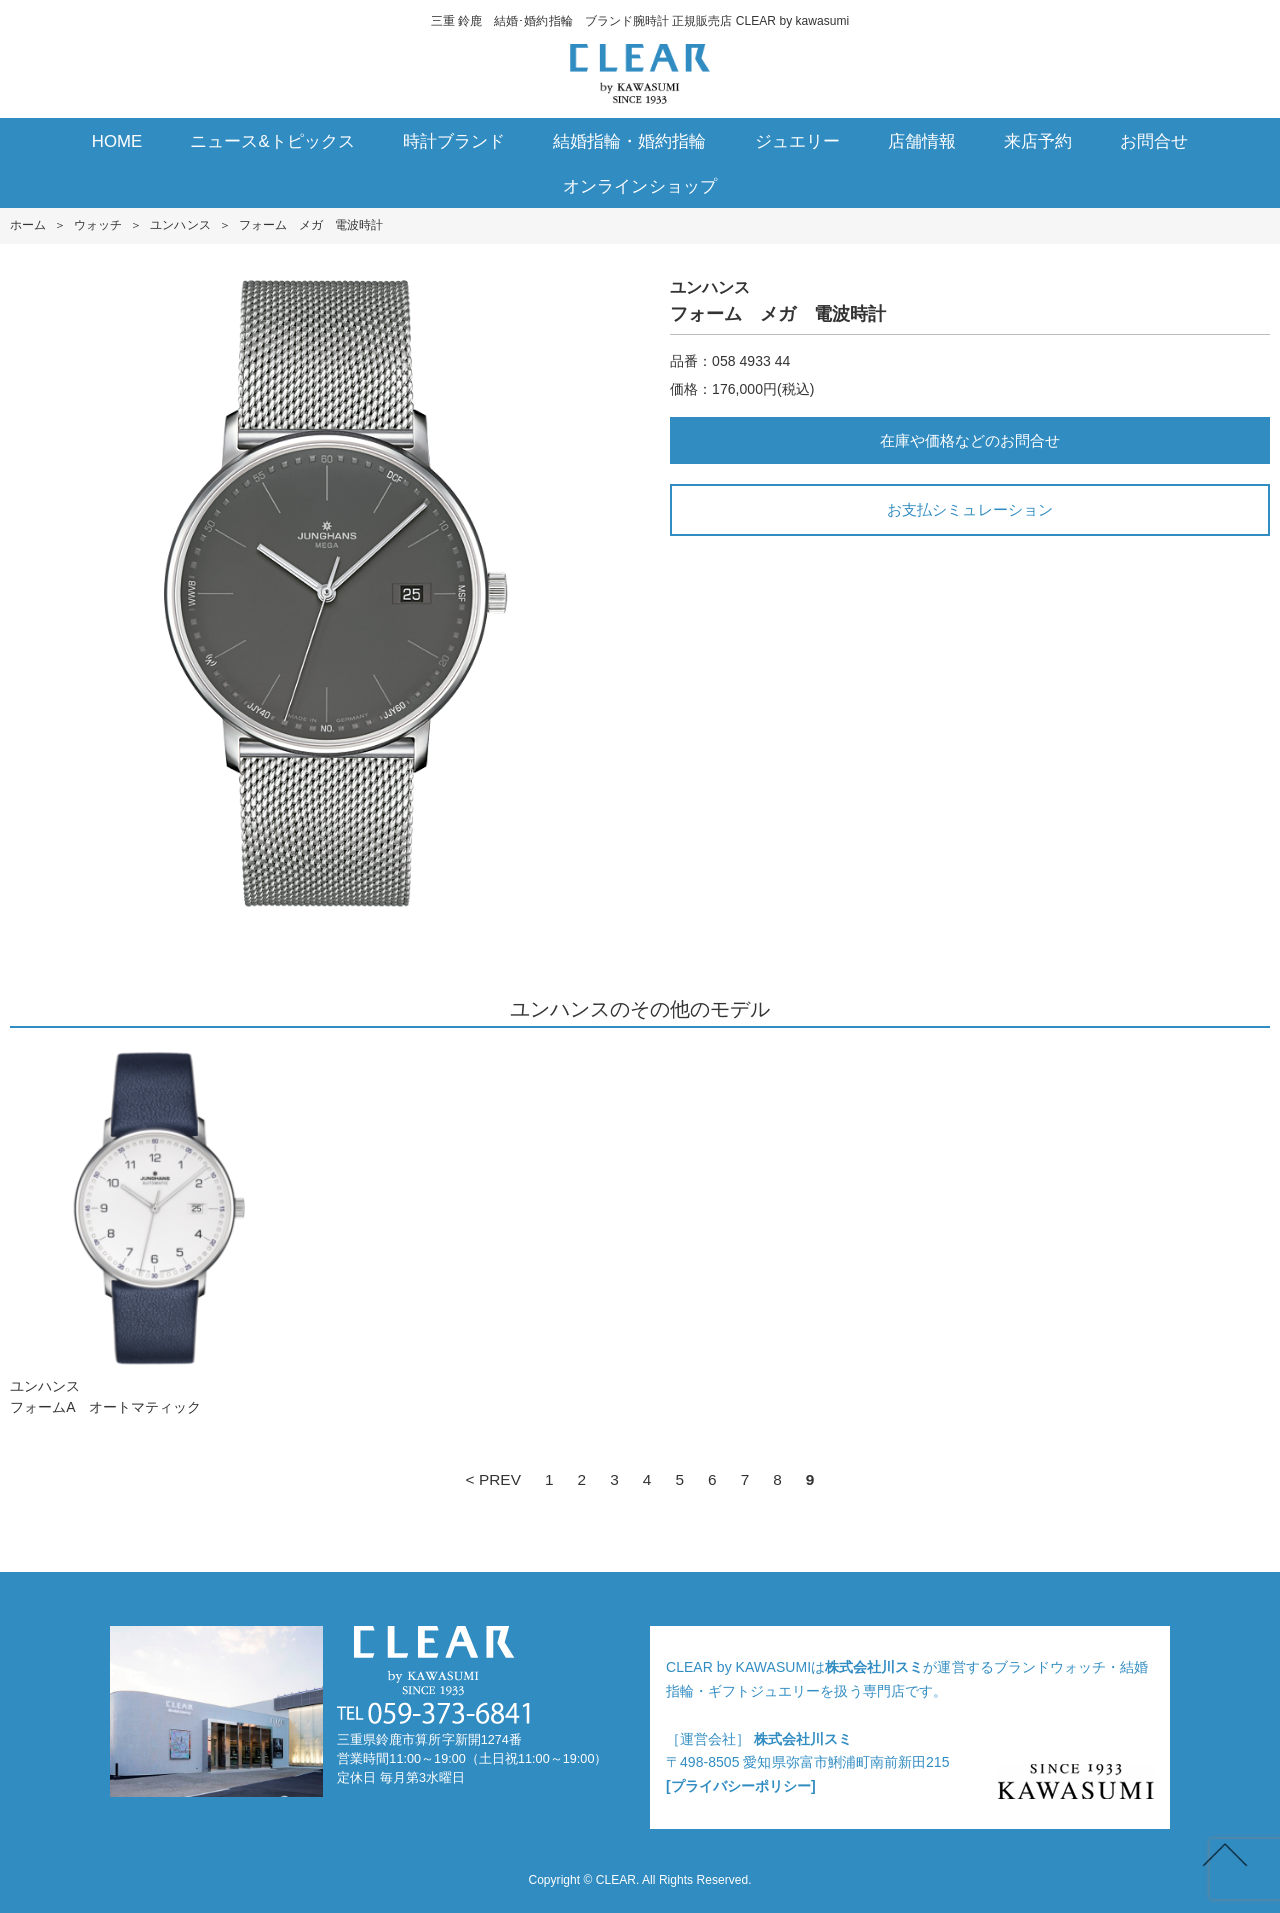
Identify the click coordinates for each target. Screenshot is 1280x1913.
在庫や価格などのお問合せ (970, 440)
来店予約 (1038, 141)
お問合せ (1154, 141)
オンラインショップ (639, 186)
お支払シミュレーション (969, 509)
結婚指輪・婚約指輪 (629, 141)
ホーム (28, 225)
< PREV (493, 1479)
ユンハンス (180, 225)
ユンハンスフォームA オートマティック (155, 1231)
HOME (117, 141)
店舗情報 (922, 141)
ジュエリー (797, 141)
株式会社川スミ (874, 1667)
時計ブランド (454, 141)
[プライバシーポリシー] (741, 1786)
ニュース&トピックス (272, 141)
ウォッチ (98, 225)
